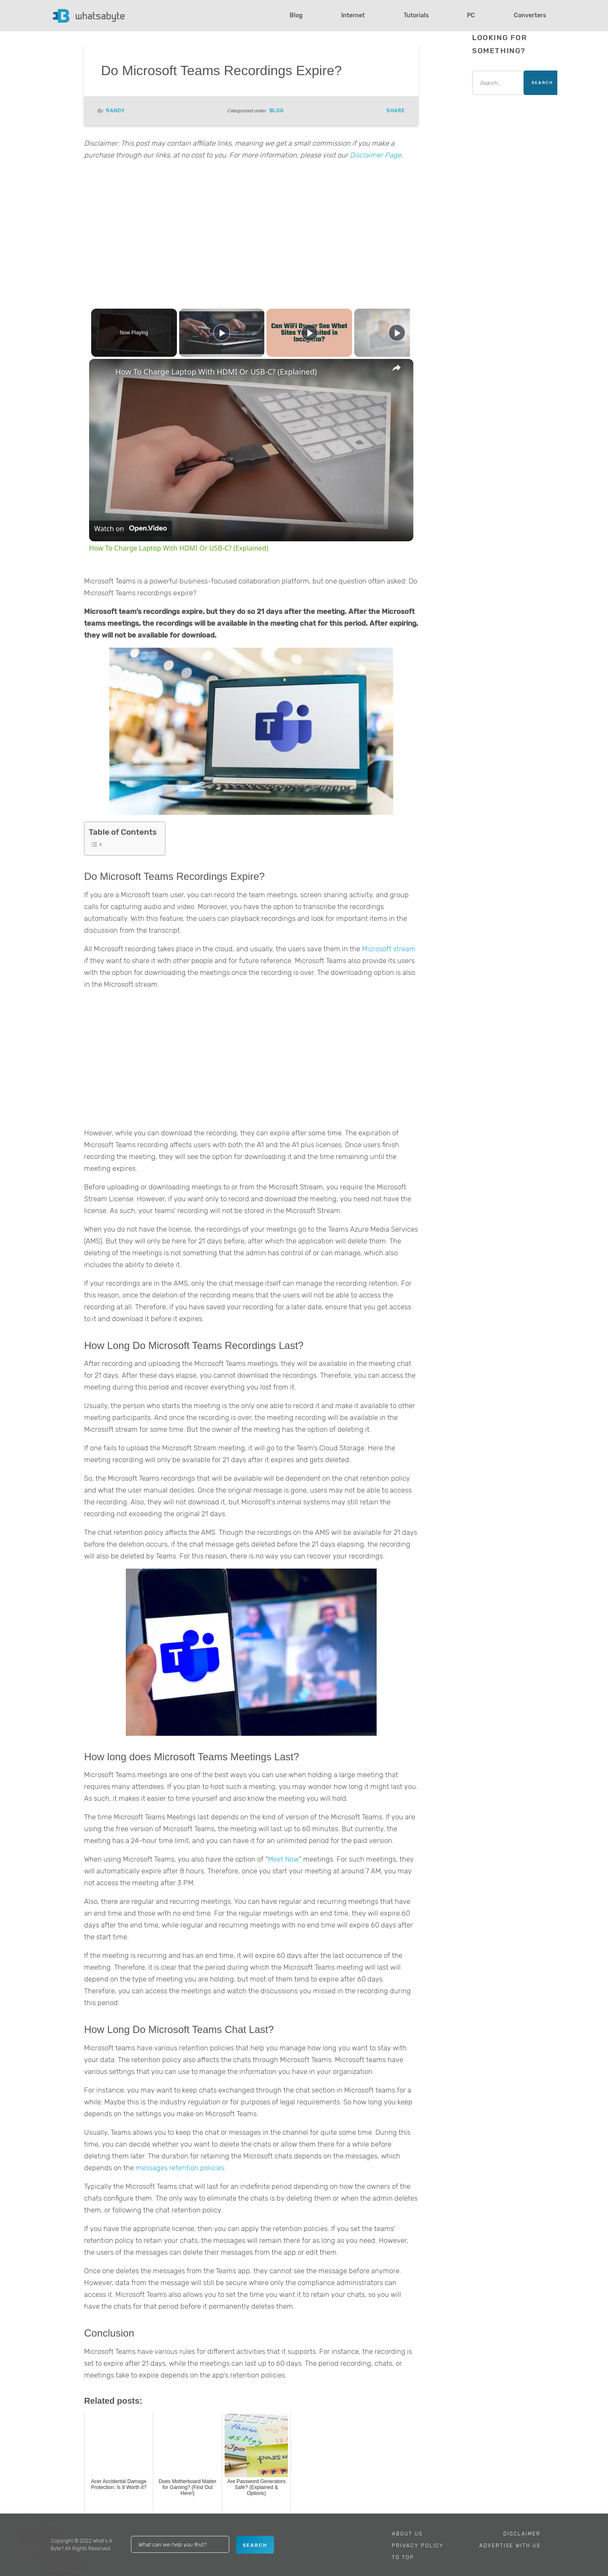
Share (395, 111)
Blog (296, 15)
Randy (115, 111)
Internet (353, 15)
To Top (403, 2557)
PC (471, 15)
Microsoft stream (387, 949)
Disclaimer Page (375, 155)
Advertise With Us (509, 2546)
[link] (102, 372)
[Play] (307, 332)
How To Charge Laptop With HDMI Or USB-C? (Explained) (216, 371)
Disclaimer (521, 2534)
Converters (530, 15)
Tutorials (416, 15)
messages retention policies (179, 2167)
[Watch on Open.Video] (130, 529)
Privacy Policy (418, 2546)
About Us (407, 2534)
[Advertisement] (251, 233)
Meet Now (283, 1859)
